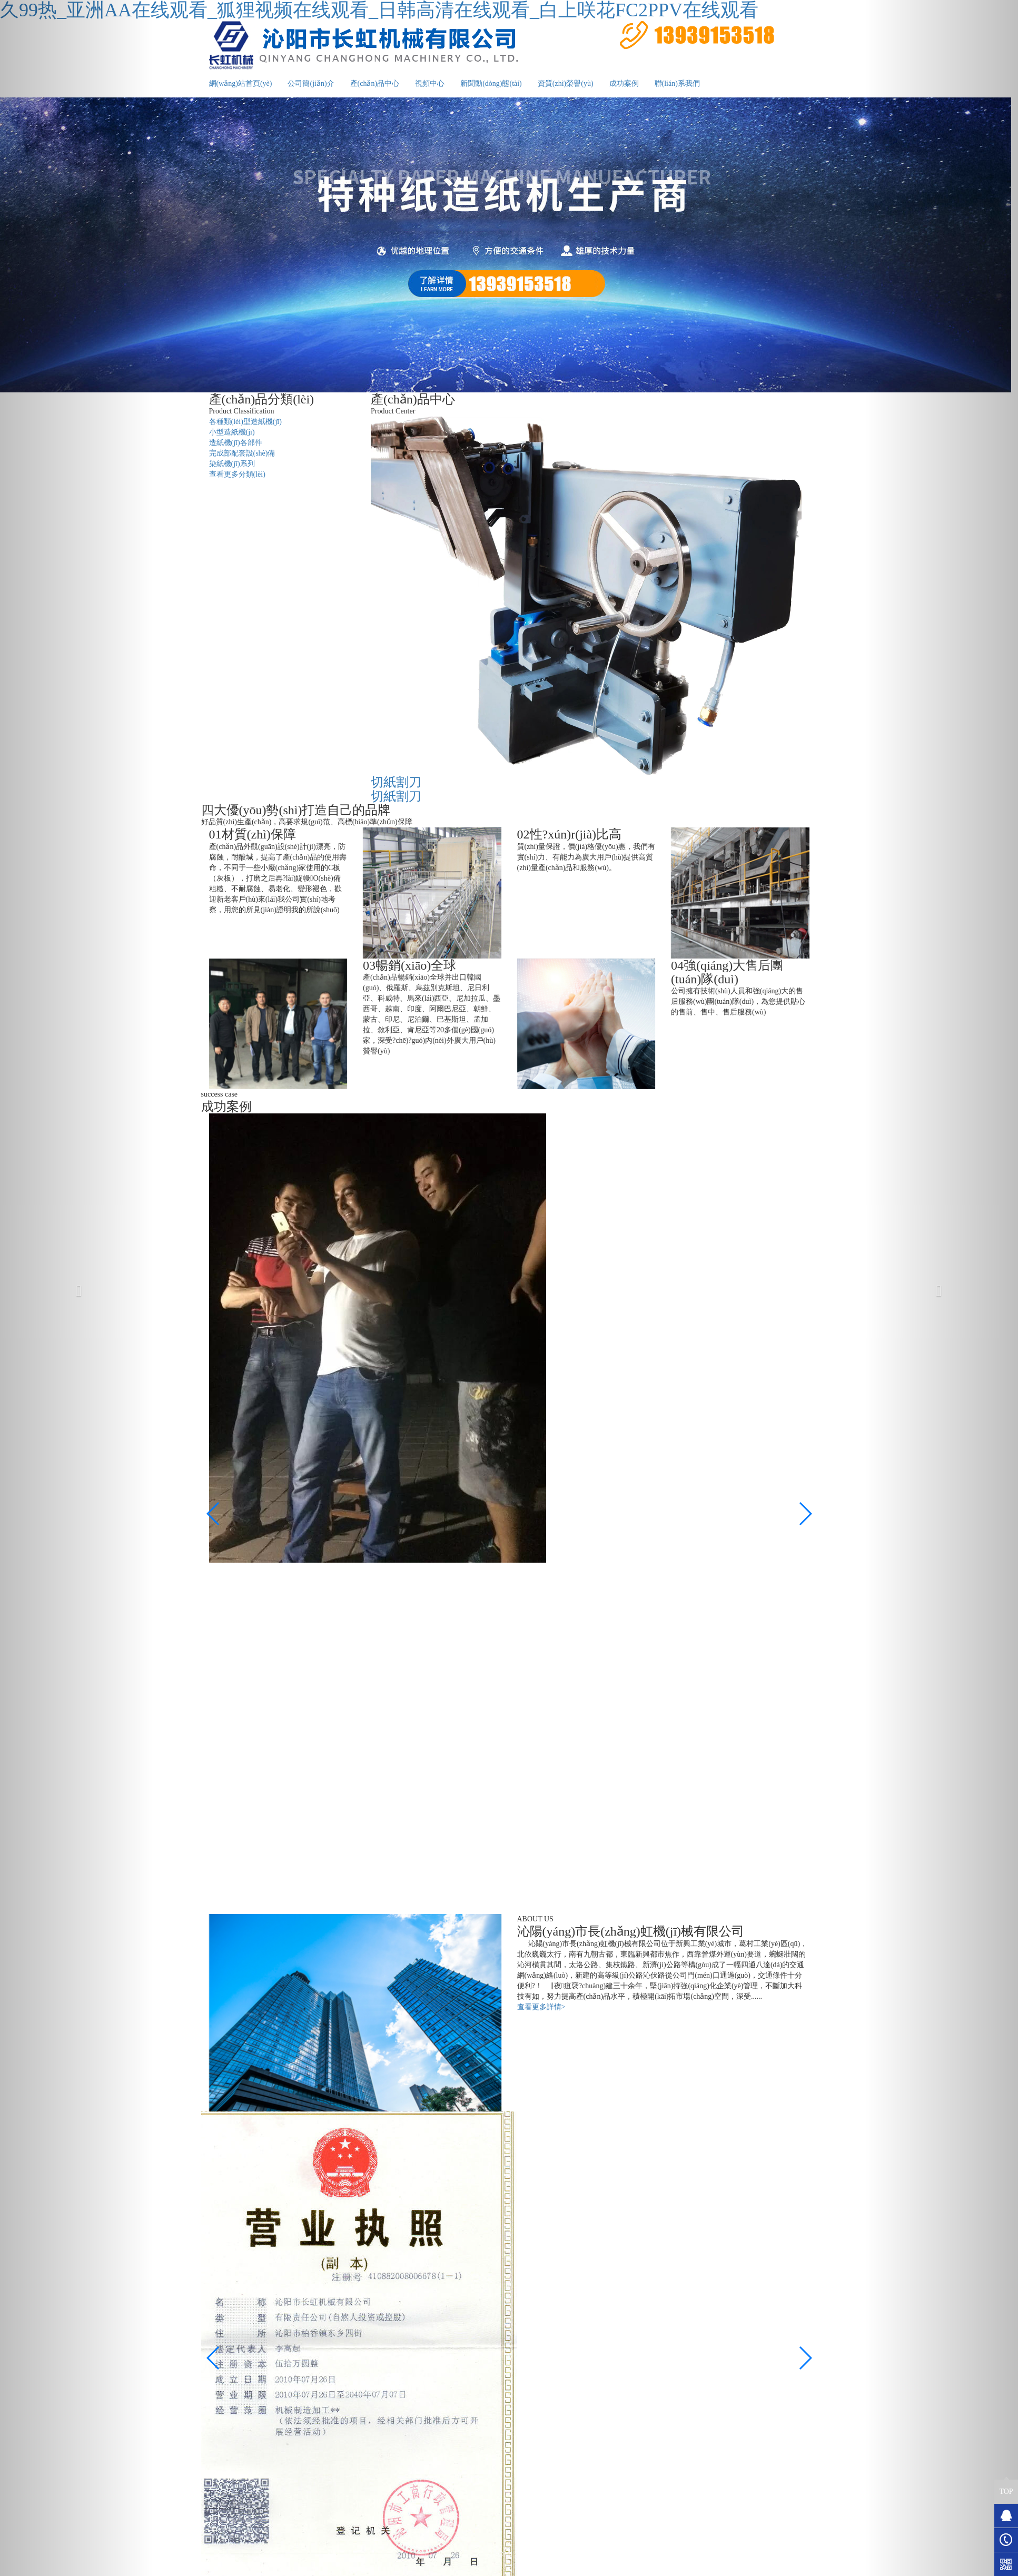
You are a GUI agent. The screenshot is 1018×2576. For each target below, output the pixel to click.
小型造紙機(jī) (232, 432)
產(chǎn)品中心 (375, 83)
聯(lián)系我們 (677, 83)
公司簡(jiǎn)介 (311, 83)
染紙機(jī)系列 (232, 464)
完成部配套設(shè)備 (242, 453)
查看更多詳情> (541, 2007)
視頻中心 (429, 83)
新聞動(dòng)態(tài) (491, 83)
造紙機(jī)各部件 (235, 443)
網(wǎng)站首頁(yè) (240, 83)
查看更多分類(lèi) (237, 474)
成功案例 (624, 83)
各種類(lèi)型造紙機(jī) (245, 422)
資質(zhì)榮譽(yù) (566, 83)
